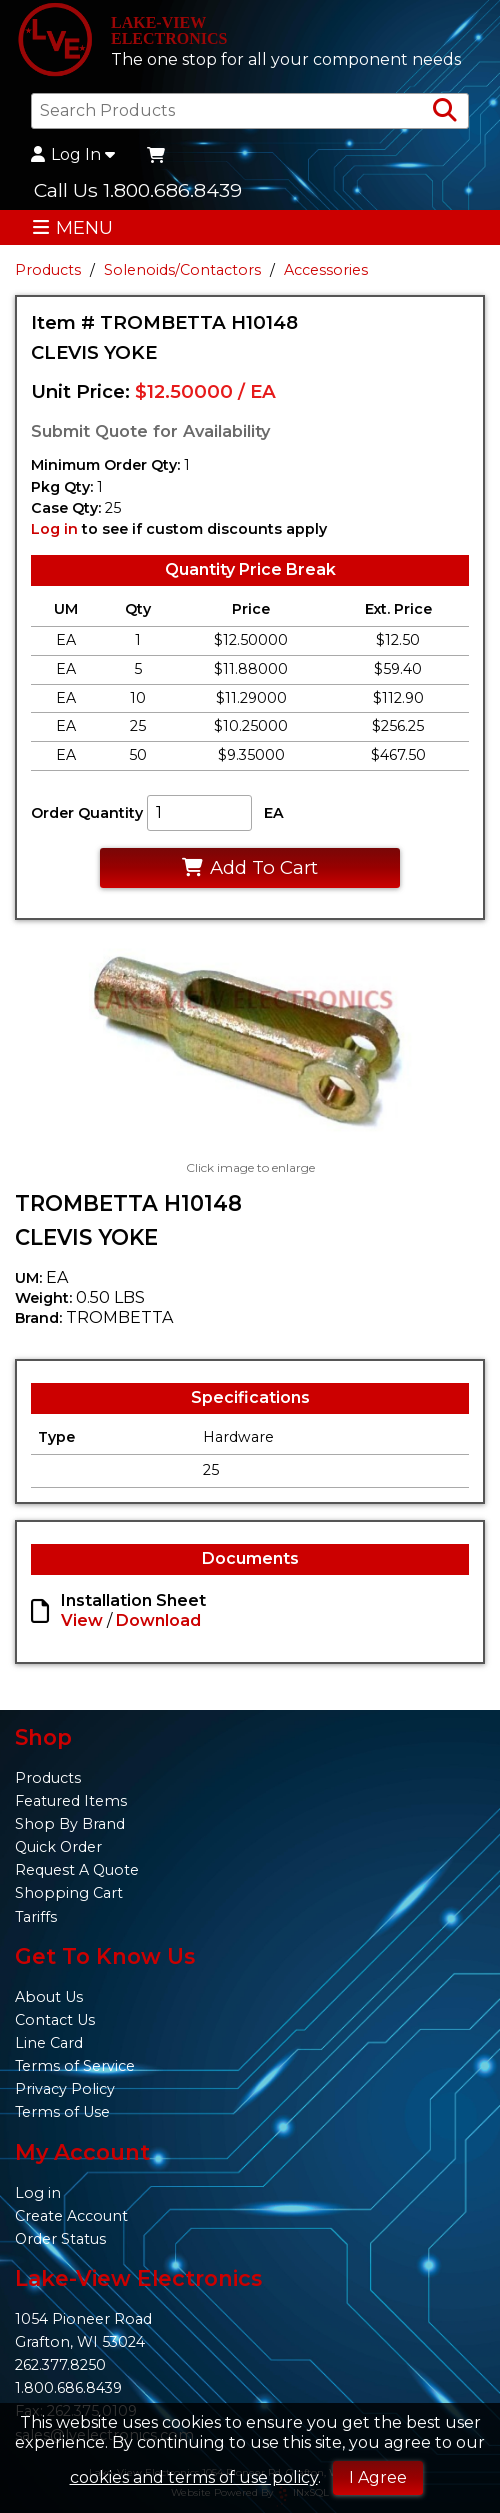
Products (48, 270)
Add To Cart (249, 867)
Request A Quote (77, 1870)
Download (158, 1620)
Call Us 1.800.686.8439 (138, 190)
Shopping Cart (69, 1893)
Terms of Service (75, 2066)
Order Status (60, 2239)
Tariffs (36, 1917)
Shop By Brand (70, 1824)
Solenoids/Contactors (182, 270)
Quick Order (58, 1847)
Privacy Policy (65, 2089)
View (82, 1620)
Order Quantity (87, 813)
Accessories (326, 270)
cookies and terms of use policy (194, 2477)
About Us (49, 1997)
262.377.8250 (60, 2365)
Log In (73, 155)
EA (274, 813)
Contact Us (55, 2020)
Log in (54, 529)
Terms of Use (62, 2112)
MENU (72, 227)
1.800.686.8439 (68, 2388)
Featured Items (71, 1801)
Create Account (71, 2216)
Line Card (49, 2043)
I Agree (378, 2477)
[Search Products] (445, 111)
